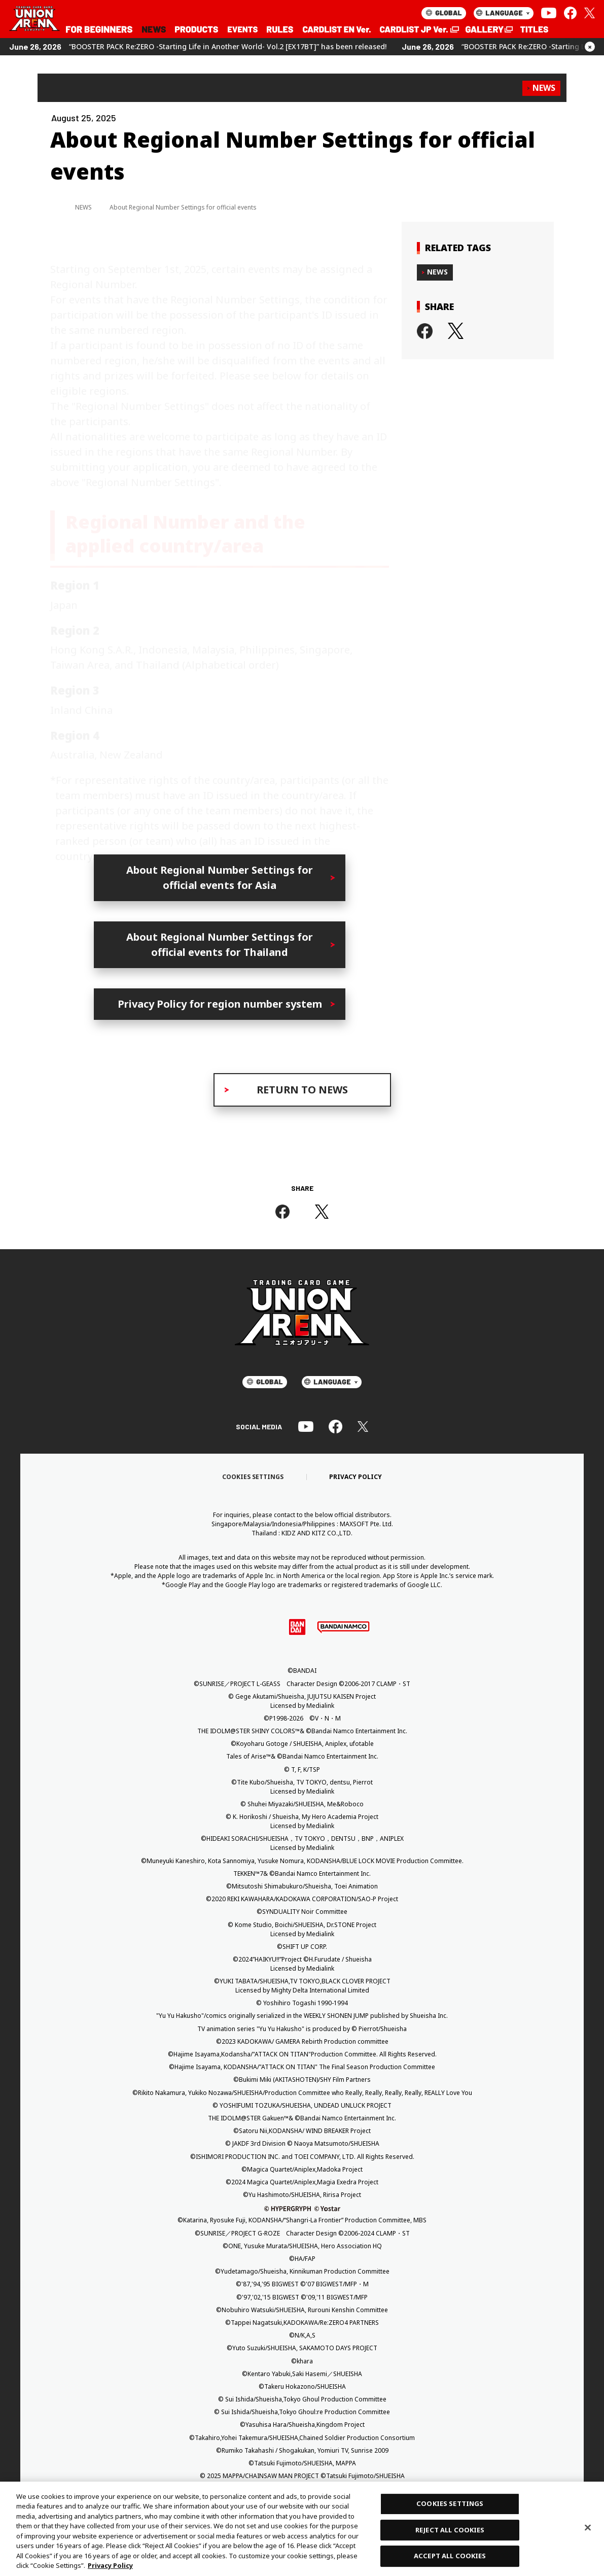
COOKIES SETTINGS (449, 2503)
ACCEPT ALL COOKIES (450, 2555)
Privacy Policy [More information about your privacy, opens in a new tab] (110, 2565)
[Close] (588, 2527)
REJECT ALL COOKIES (449, 2529)
